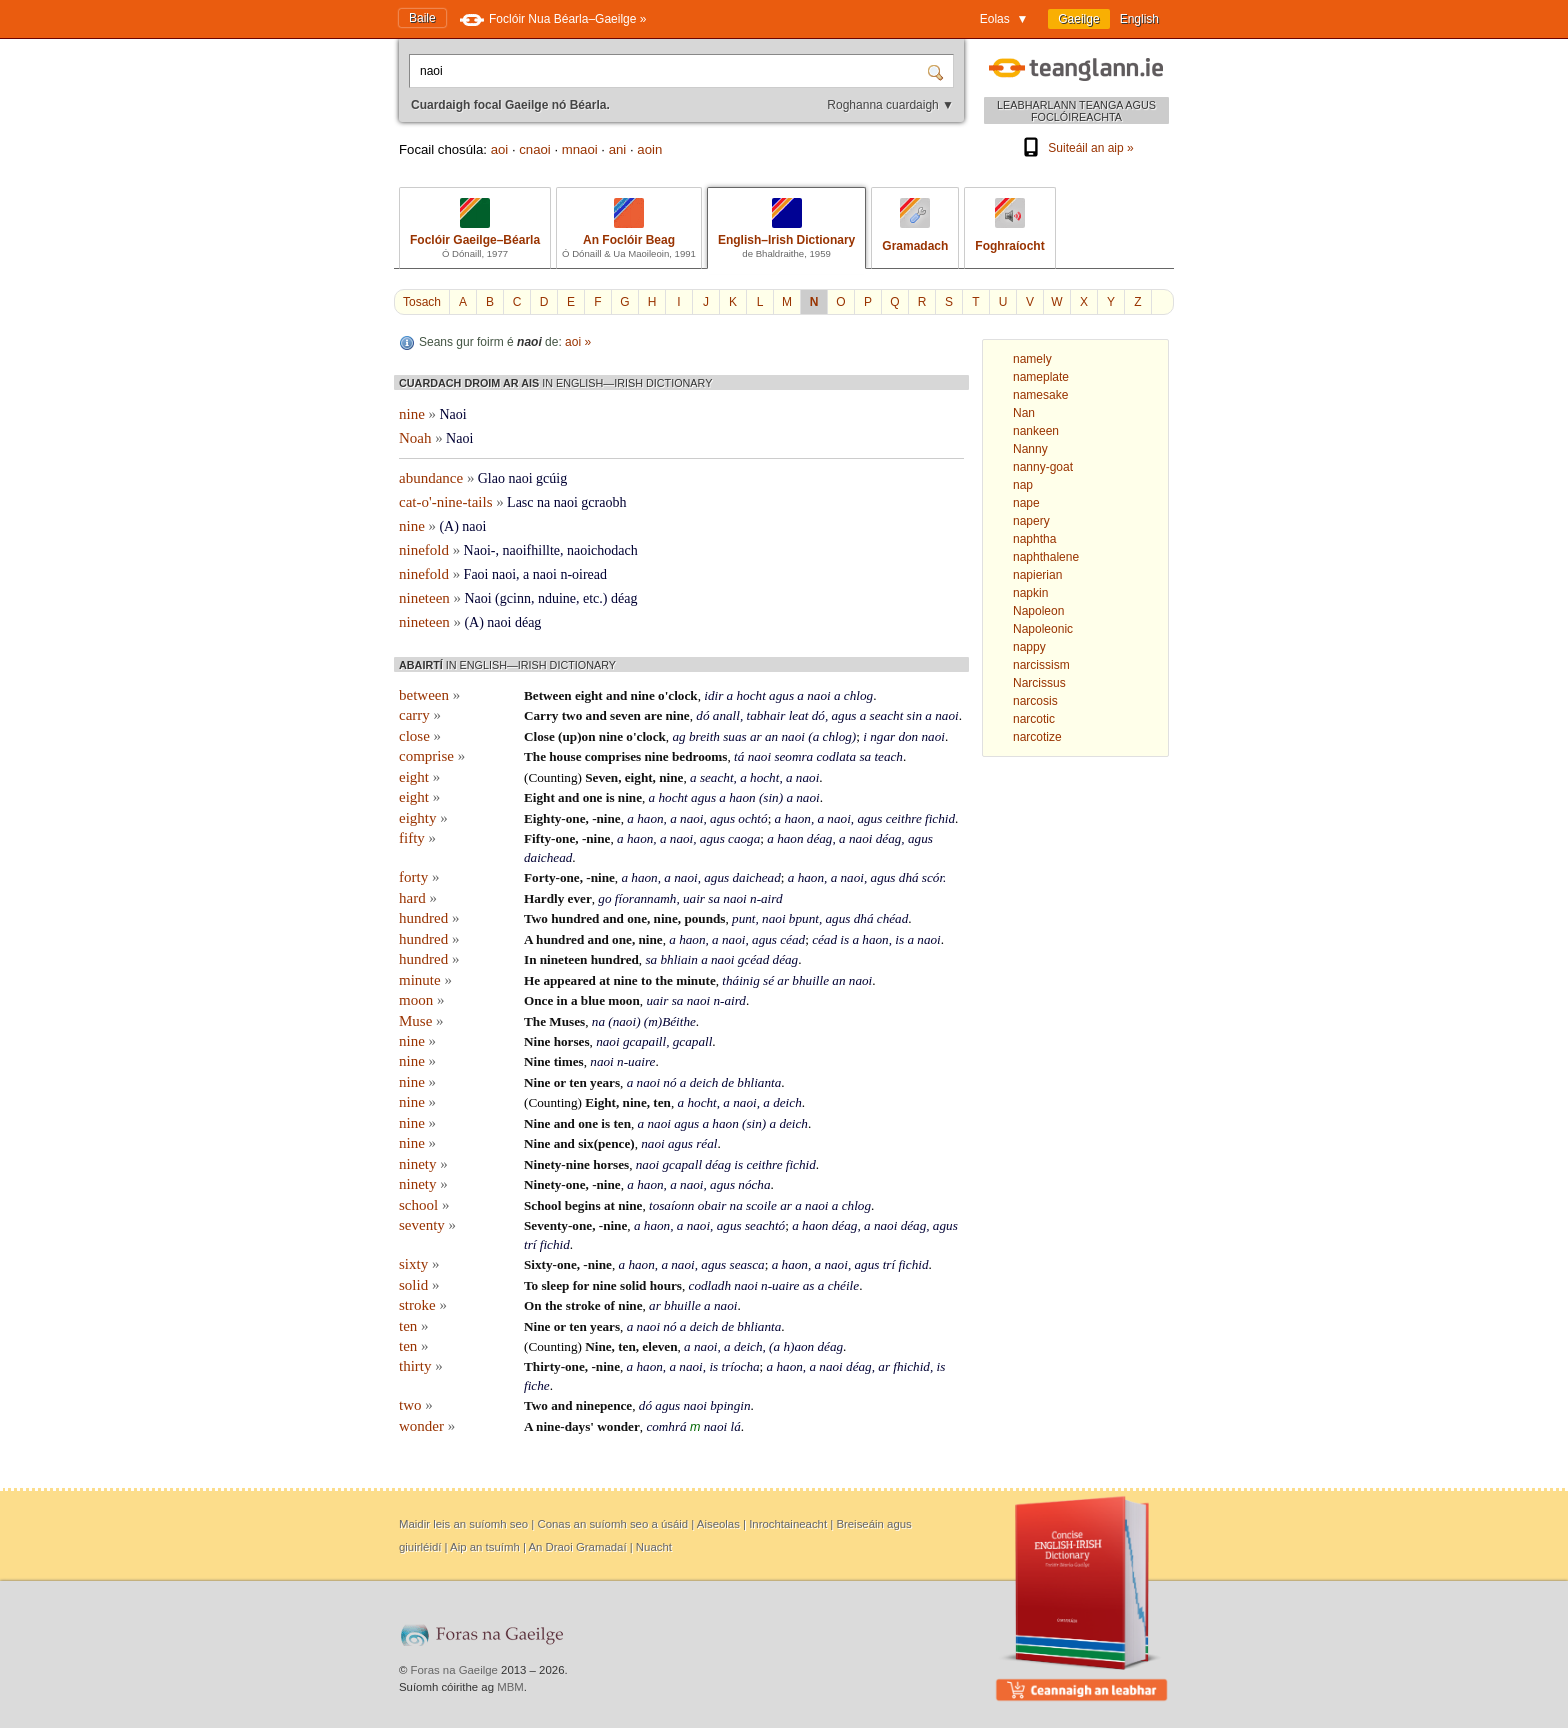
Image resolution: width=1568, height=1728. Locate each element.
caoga (744, 838)
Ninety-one (555, 1184)
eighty (423, 818)
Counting (552, 777)
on (589, 736)
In (530, 959)
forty (419, 877)
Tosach (422, 302)
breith (704, 736)
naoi (818, 695)
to (646, 980)
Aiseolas (718, 1524)
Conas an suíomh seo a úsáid (612, 1524)
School (542, 1205)
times (569, 1061)
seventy (427, 1225)
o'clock (678, 695)
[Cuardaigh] (938, 71)
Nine (537, 1041)
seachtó (765, 1225)
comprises (613, 756)
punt (743, 918)
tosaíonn (671, 1205)
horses (572, 1041)
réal (706, 1143)
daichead (548, 857)
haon (742, 797)
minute (425, 980)
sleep (555, 1285)
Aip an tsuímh (485, 1547)
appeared (569, 980)
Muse (421, 1021)
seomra (793, 756)
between (429, 695)
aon (804, 1346)
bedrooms (699, 756)
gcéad (754, 959)
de (728, 1082)
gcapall (693, 1041)
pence (614, 1143)
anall (726, 715)
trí (530, 1244)
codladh (710, 1285)
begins (583, 1205)
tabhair (766, 715)
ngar (882, 736)
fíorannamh (646, 898)
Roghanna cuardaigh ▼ (890, 105)
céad (792, 939)
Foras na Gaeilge (454, 1670)
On (533, 1305)
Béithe (679, 1021)
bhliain (678, 959)
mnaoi (580, 149)
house (565, 756)
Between (548, 695)
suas (734, 736)
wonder (427, 1426)
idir (713, 695)
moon (421, 1000)
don (908, 736)
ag (678, 736)
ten (578, 1082)
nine (643, 695)
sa (865, 756)
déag (820, 838)
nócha (754, 1184)
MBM (510, 1687)
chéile (843, 1285)
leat (799, 715)
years (605, 1082)
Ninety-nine (557, 1164)
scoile (761, 1205)
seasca (747, 1264)
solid (419, 1285)
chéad (893, 918)
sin (914, 715)
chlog (858, 695)
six (585, 1143)
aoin (649, 149)
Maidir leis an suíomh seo (463, 1524)
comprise (432, 756)
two (572, 715)
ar (756, 736)
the (664, 980)
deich (704, 1082)
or (560, 1082)
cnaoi (535, 149)
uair (694, 898)
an (771, 736)
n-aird (766, 898)
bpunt (804, 918)
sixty (419, 1264)
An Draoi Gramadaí (577, 1547)
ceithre (904, 818)
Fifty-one (549, 838)
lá (735, 1426)
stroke (423, 1305)
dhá (909, 877)
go (604, 898)
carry (420, 715)
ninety (423, 1164)
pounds (704, 918)
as (809, 1285)
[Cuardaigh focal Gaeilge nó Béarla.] (670, 71)
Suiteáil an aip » (1076, 148)
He (532, 980)
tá (739, 756)
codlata (837, 756)
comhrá (666, 1426)
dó (702, 715)
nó (669, 1082)
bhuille (810, 980)
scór (932, 877)
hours (666, 1285)
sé (768, 980)
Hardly (544, 898)
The (535, 756)
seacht (887, 715)
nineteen (564, 959)
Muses (567, 1021)
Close (539, 736)
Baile (422, 18)
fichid (940, 818)
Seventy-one (558, 1225)
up (569, 736)
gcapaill (644, 1041)
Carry (541, 715)
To (531, 1285)
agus (781, 695)
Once (538, 1000)
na (598, 1021)
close (420, 736)
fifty (417, 838)
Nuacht (654, 1547)
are (653, 715)
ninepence (604, 1405)
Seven (601, 777)
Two (536, 918)
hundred (429, 918)
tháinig (740, 980)
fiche (537, 1385)
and (616, 695)
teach (888, 756)
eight (589, 695)
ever (580, 898)
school (424, 1205)
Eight (539, 797)
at (604, 980)
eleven (659, 1346)
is (610, 797)
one (593, 797)
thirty (421, 1366)
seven (625, 715)
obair (712, 1205)
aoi (500, 149)
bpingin (730, 1405)
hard (418, 898)
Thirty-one (554, 1366)
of (609, 1305)
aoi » (578, 342)
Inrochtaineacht (788, 1524)
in (562, 1000)
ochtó (752, 818)
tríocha (740, 1366)
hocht (751, 695)
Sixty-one (550, 1264)
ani (618, 149)
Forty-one (552, 877)
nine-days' (565, 1426)
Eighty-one (555, 818)
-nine (606, 818)
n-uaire (636, 1061)
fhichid (911, 1366)
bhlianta (759, 1082)
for (581, 1285)
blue (593, 1000)
